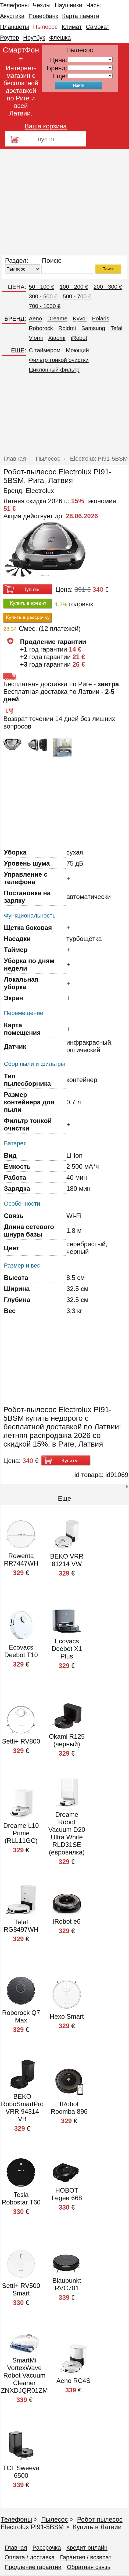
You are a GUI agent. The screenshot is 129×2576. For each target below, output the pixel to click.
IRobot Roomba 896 (69, 2107)
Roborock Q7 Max (21, 2016)
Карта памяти (80, 16)
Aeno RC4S (73, 2380)
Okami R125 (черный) (67, 1740)
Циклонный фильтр (54, 369)
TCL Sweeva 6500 (21, 2471)
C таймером (44, 350)
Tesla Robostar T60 (21, 2198)
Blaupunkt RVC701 (66, 2284)
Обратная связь (88, 2567)
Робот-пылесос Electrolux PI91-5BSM (61, 2523)
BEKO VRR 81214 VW (66, 1560)
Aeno (35, 318)
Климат (72, 26)
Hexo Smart (67, 2016)
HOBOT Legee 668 (67, 2194)
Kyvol (80, 318)
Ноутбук (34, 37)
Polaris (100, 318)
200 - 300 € (108, 287)
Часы (93, 5)
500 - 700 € (77, 296)
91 (90, 75)
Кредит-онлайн (87, 2547)
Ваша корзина (46, 126)
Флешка (60, 37)
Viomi (36, 338)
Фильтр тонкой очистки (59, 360)
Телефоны (14, 5)
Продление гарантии (33, 2567)
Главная (16, 2547)
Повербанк (43, 16)
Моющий (77, 350)
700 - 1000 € (44, 306)
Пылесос (45, 26)
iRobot (79, 338)
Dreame (57, 318)
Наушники (68, 5)
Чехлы (42, 5)
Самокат (97, 26)
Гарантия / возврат (85, 2557)
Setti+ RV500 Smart (21, 2289)
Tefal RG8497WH (21, 1925)
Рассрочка (47, 2547)
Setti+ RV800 (21, 1741)
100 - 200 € (74, 287)
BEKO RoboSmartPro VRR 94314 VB (22, 2108)
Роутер (9, 37)
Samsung (93, 328)
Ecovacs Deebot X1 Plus (67, 1648)
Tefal (116, 328)
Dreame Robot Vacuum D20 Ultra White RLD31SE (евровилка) (66, 1833)
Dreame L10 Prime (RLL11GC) (21, 1833)
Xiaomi (56, 338)
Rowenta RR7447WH (21, 1559)
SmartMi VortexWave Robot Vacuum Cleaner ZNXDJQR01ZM (24, 2375)
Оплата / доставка (30, 2557)
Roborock (41, 328)
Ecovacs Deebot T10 (21, 1651)
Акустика (12, 16)
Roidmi (67, 328)
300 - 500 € (43, 296)
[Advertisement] (50, 202)
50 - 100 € (41, 287)
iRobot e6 (67, 1921)
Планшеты (14, 26)
